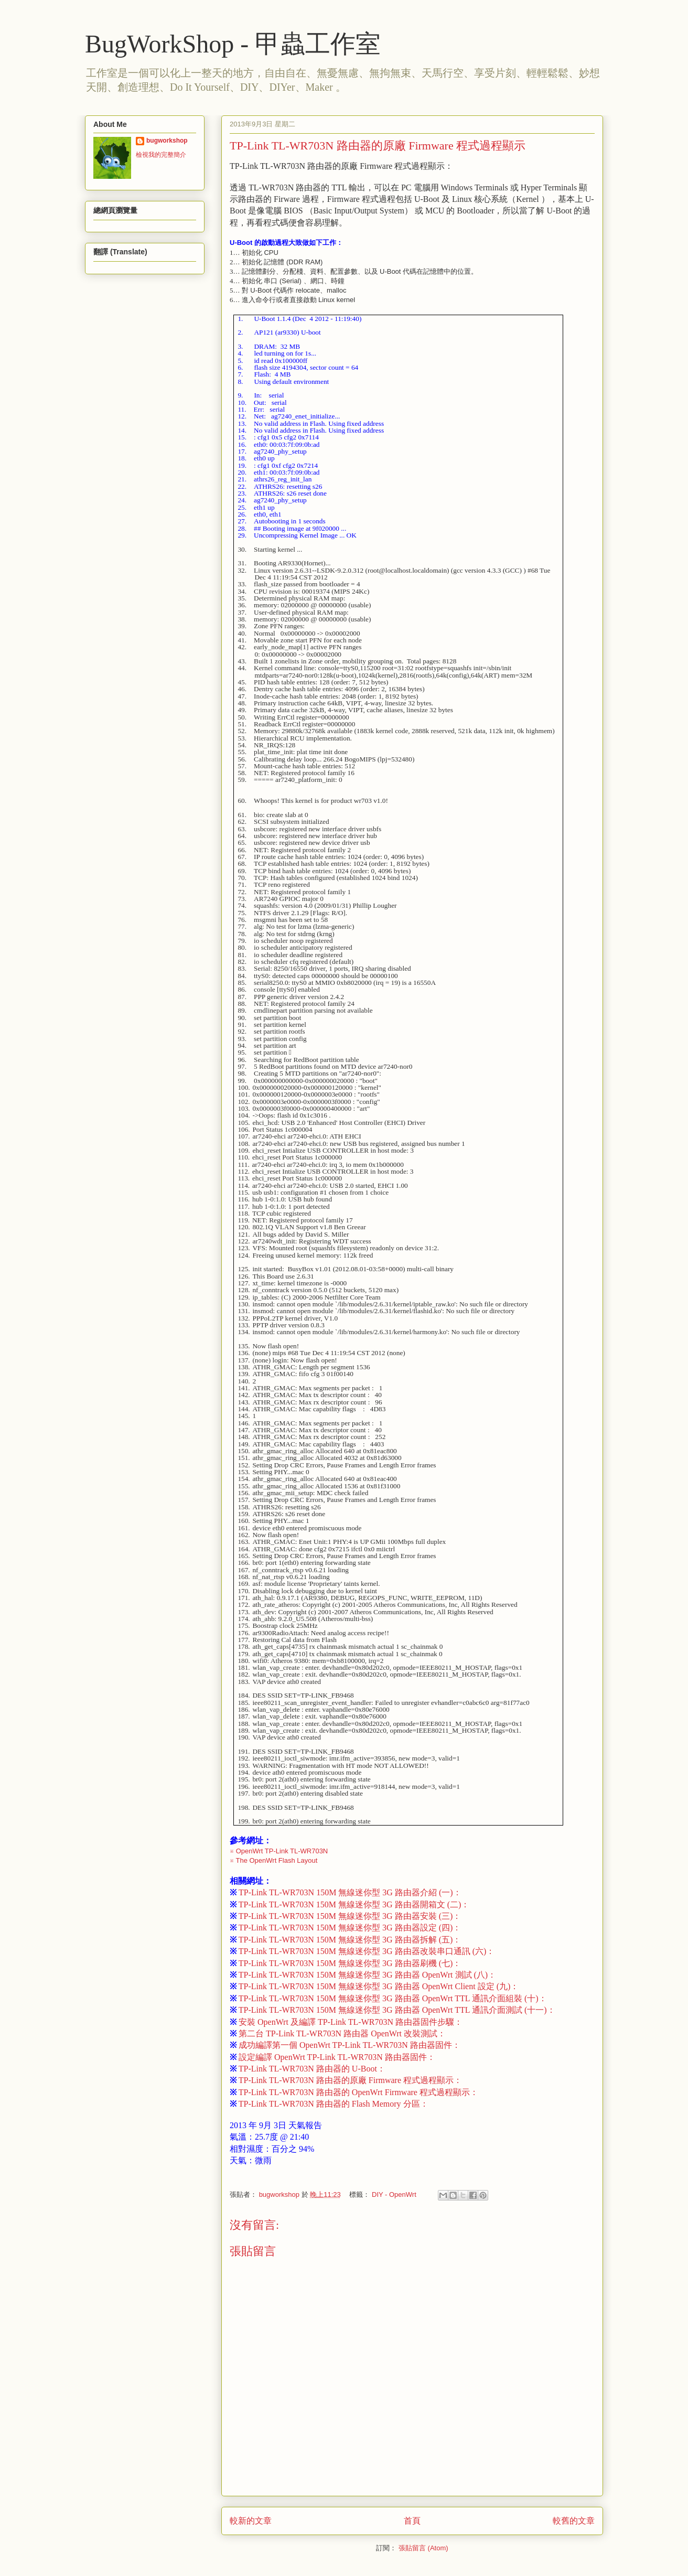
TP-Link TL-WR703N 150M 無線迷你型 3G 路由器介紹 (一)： (345, 1892)
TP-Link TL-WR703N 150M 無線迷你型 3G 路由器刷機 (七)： (345, 1963)
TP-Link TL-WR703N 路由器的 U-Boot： (307, 2068)
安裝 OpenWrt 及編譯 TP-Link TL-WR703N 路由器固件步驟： (346, 2021)
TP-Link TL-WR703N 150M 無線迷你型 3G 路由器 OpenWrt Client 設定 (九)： (374, 1986)
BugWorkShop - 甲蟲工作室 (233, 44)
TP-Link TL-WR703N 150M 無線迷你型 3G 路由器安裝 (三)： (345, 1916)
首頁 (412, 2520)
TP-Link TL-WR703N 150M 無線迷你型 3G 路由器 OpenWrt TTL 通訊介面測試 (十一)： (392, 2009)
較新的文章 (251, 2520)
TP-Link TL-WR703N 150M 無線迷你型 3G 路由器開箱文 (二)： (349, 1904)
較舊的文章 (574, 2520)
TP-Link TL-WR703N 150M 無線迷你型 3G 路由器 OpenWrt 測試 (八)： (363, 1974)
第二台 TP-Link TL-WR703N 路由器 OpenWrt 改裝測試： (338, 2033)
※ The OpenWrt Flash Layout (273, 1860)
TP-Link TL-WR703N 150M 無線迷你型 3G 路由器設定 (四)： (345, 1927)
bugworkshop (167, 140)
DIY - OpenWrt (394, 2194)
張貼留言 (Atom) (423, 2548)
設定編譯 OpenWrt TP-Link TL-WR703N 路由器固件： (332, 2057)
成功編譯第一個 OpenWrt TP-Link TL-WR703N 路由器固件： (345, 2045)
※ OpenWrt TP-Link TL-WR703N (279, 1851)
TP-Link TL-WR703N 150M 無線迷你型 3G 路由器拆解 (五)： (345, 1939)
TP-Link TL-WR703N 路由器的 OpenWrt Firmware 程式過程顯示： (354, 2092)
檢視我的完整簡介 (161, 154)
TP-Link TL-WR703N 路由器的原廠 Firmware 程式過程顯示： (346, 2080)
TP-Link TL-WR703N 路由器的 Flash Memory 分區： (329, 2103)
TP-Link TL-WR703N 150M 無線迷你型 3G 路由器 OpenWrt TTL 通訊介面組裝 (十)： (388, 1998)
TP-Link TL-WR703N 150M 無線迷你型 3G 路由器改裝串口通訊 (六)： (362, 1951)
